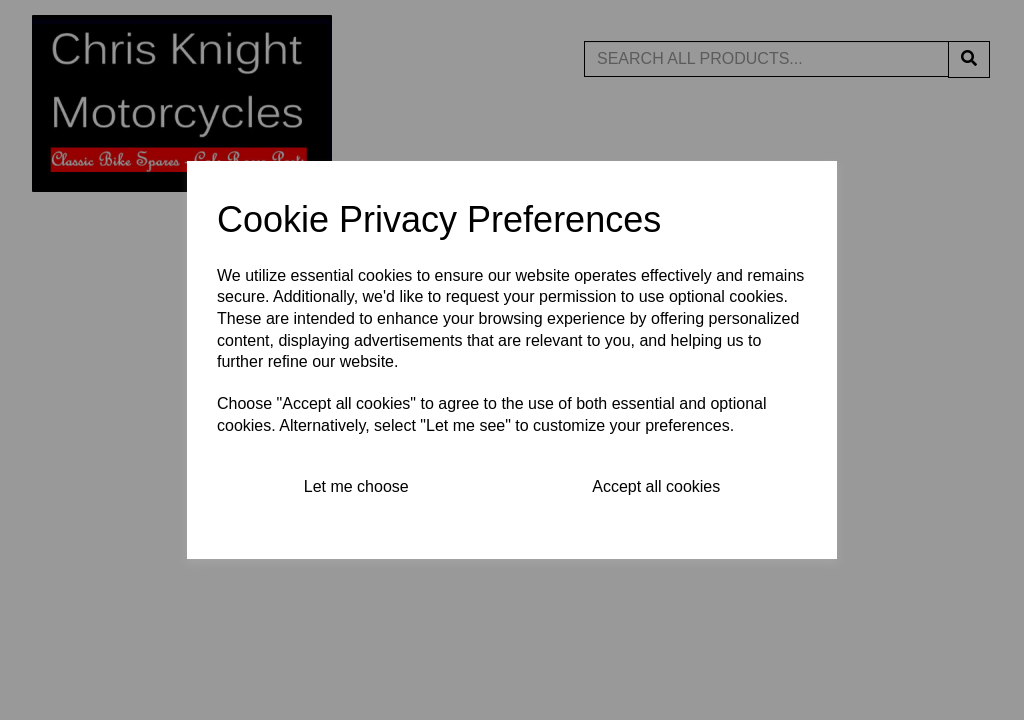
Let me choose (356, 486)
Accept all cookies (656, 486)
